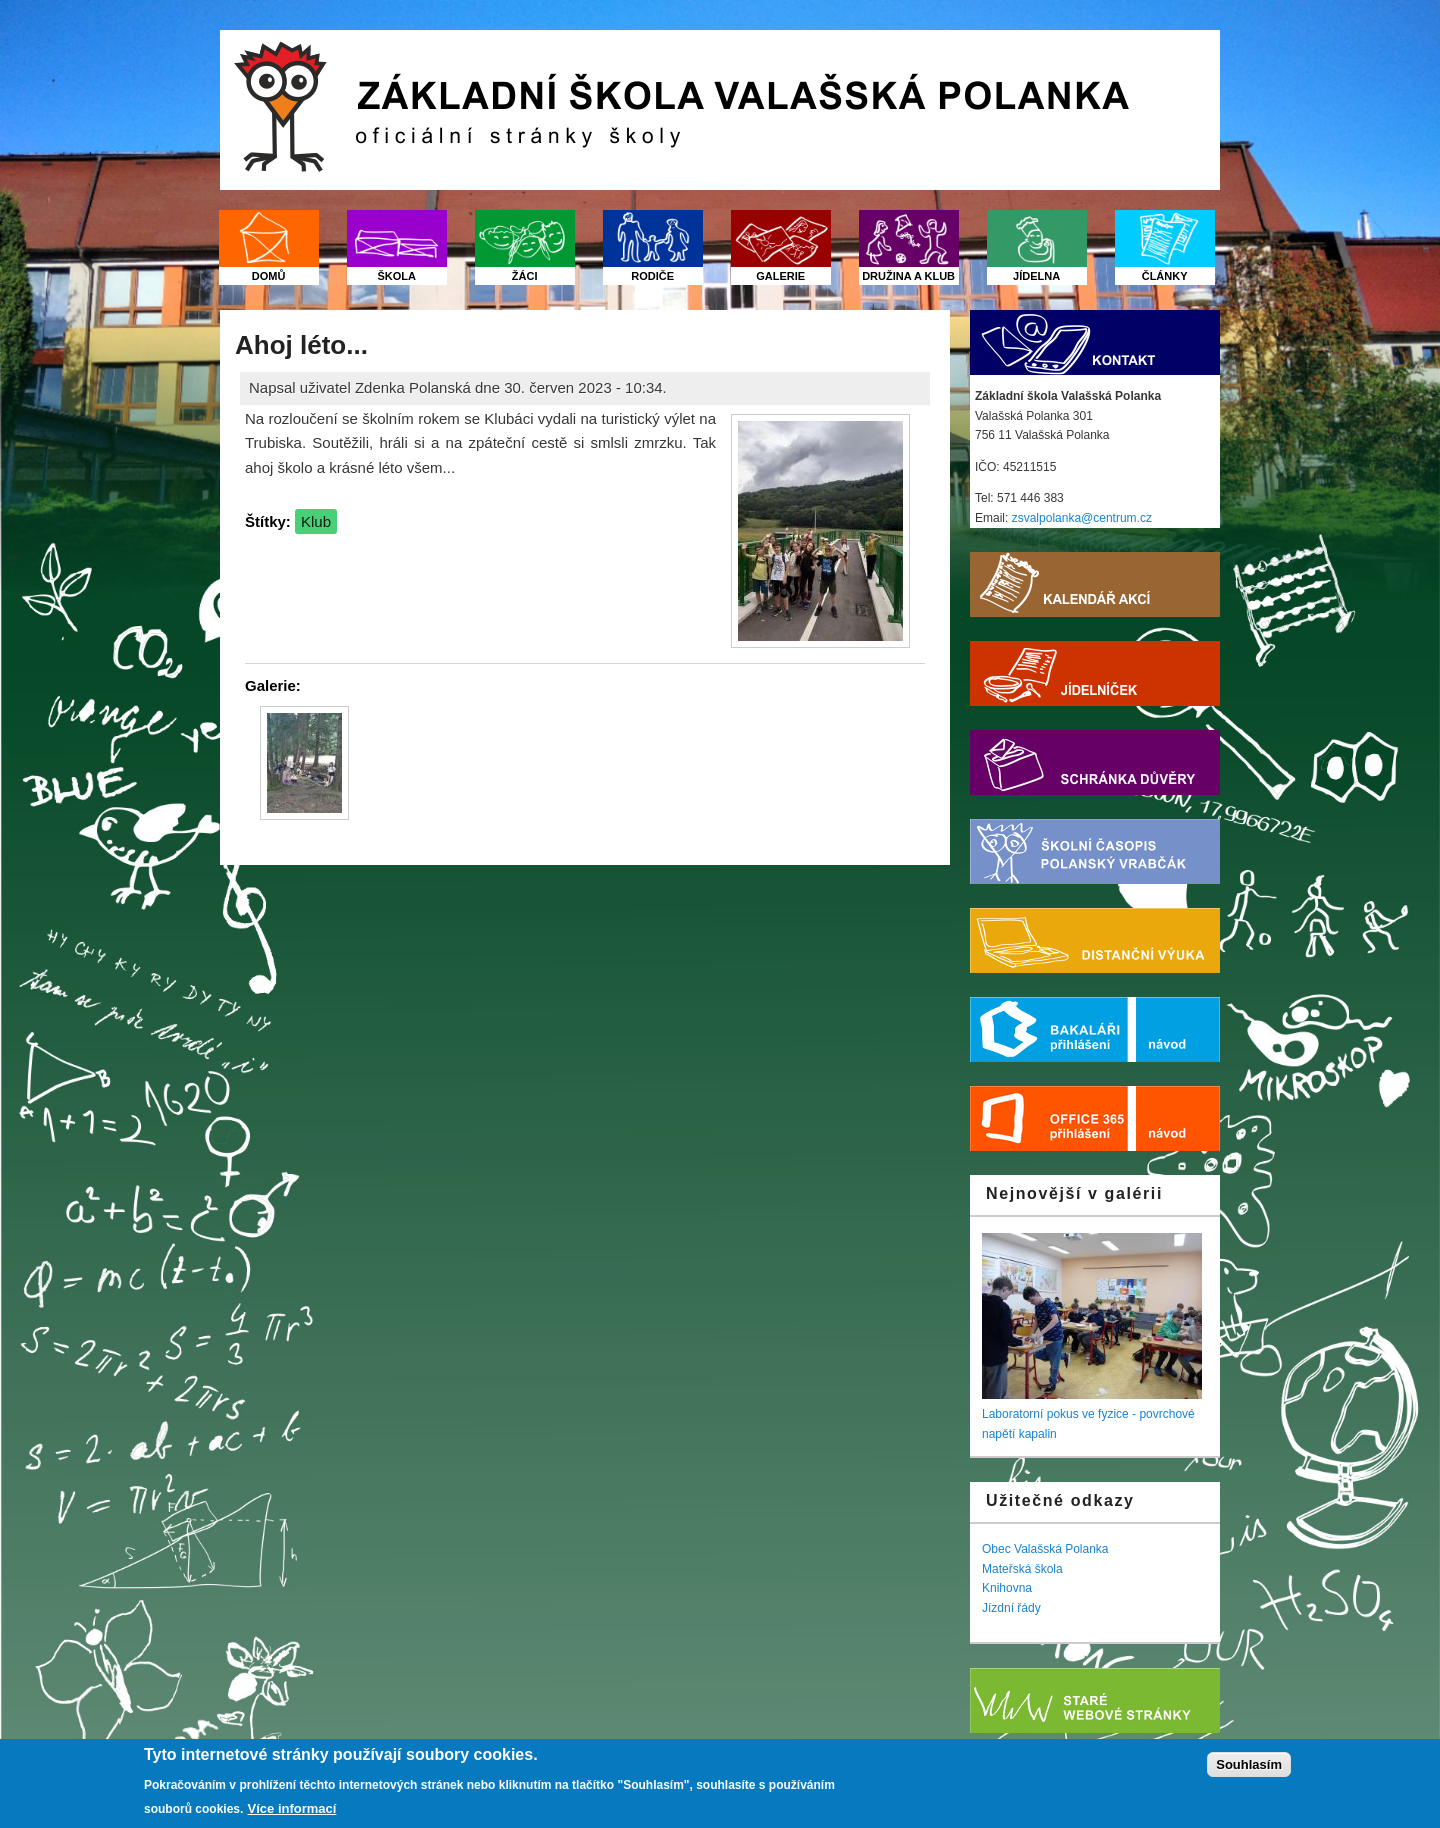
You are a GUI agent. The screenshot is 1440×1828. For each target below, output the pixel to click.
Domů (269, 276)
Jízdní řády (1011, 1608)
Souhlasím (1249, 1764)
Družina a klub (908, 276)
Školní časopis (1095, 851)
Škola (396, 276)
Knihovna (1007, 1588)
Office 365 (1053, 1118)
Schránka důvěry (1095, 762)
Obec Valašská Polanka (1045, 1549)
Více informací (292, 1808)
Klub (316, 521)
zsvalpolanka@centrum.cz (1082, 518)
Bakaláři (1053, 1029)
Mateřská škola (1022, 1569)
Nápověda (1178, 1029)
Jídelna (1036, 276)
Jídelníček (1095, 673)
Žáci (525, 276)
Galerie (780, 276)
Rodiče (652, 276)
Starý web (1095, 1700)
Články (1165, 276)
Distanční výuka (1095, 940)
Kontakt (1095, 342)
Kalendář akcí (1095, 584)
